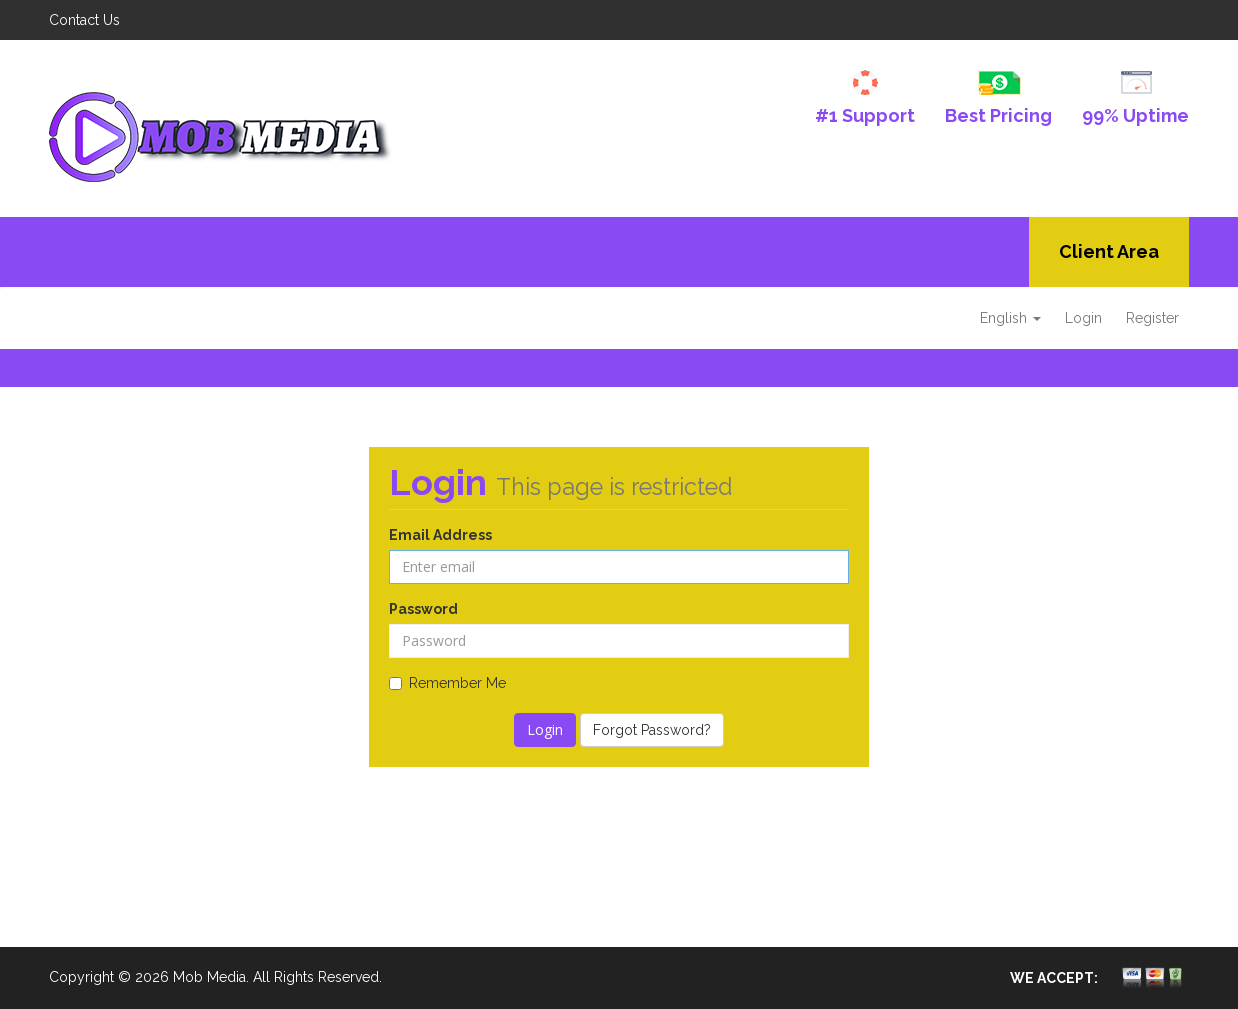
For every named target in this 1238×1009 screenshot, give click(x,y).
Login (1083, 318)
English (1010, 318)
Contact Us (84, 20)
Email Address (440, 535)
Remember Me (447, 683)
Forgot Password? (652, 730)
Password (423, 609)
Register (1152, 318)
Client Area (1109, 251)
